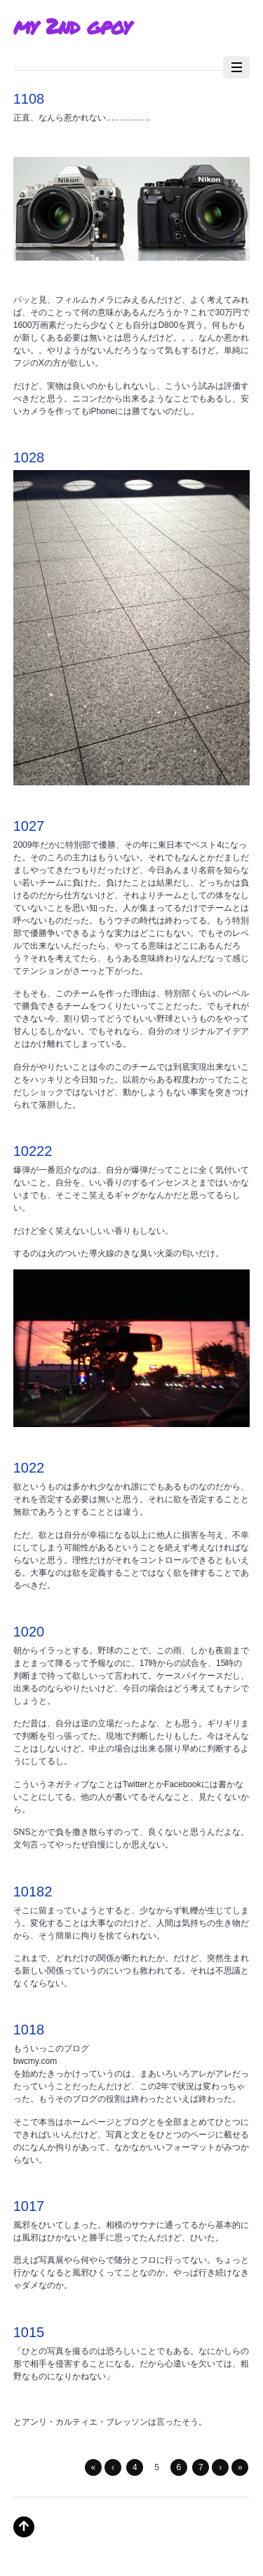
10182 (33, 1891)
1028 (29, 457)
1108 (29, 98)
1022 (29, 1467)
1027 (29, 826)
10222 (33, 1151)
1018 (29, 2029)
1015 (29, 2332)
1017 (29, 2206)
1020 (29, 1631)
